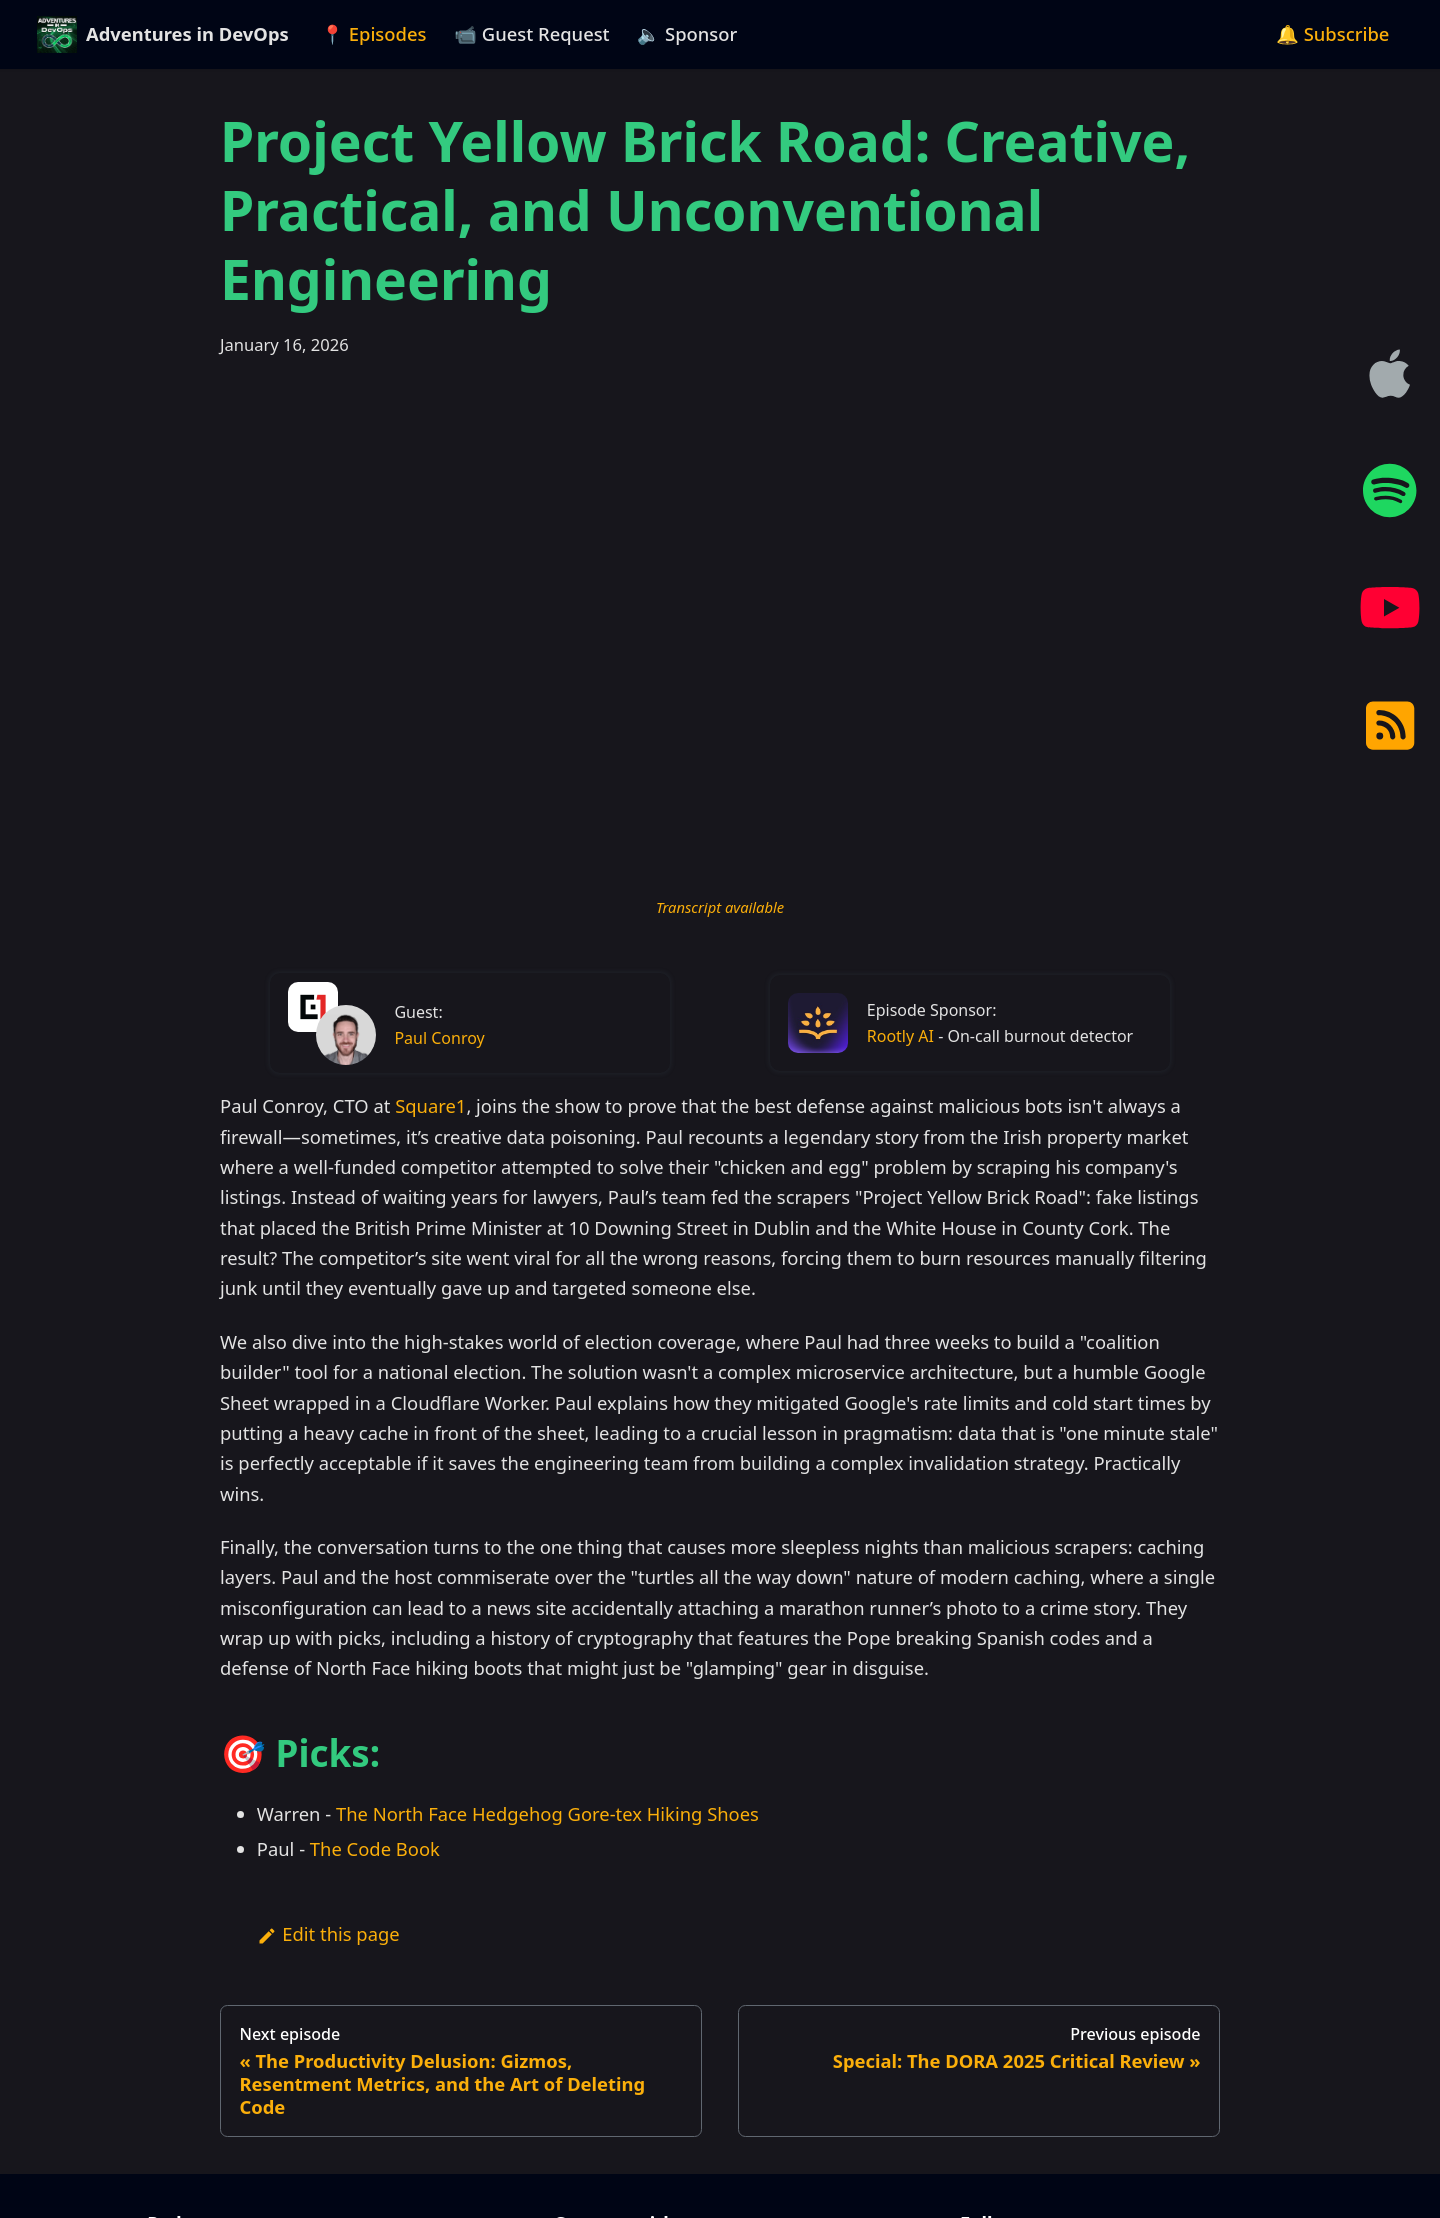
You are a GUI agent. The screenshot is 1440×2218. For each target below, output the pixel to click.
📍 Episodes (373, 33)
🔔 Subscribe (1333, 33)
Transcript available (720, 907)
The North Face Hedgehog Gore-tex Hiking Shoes (547, 1813)
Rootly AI (900, 1036)
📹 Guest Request (532, 33)
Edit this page (328, 1933)
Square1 (430, 1105)
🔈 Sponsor (687, 33)
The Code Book (375, 1848)
